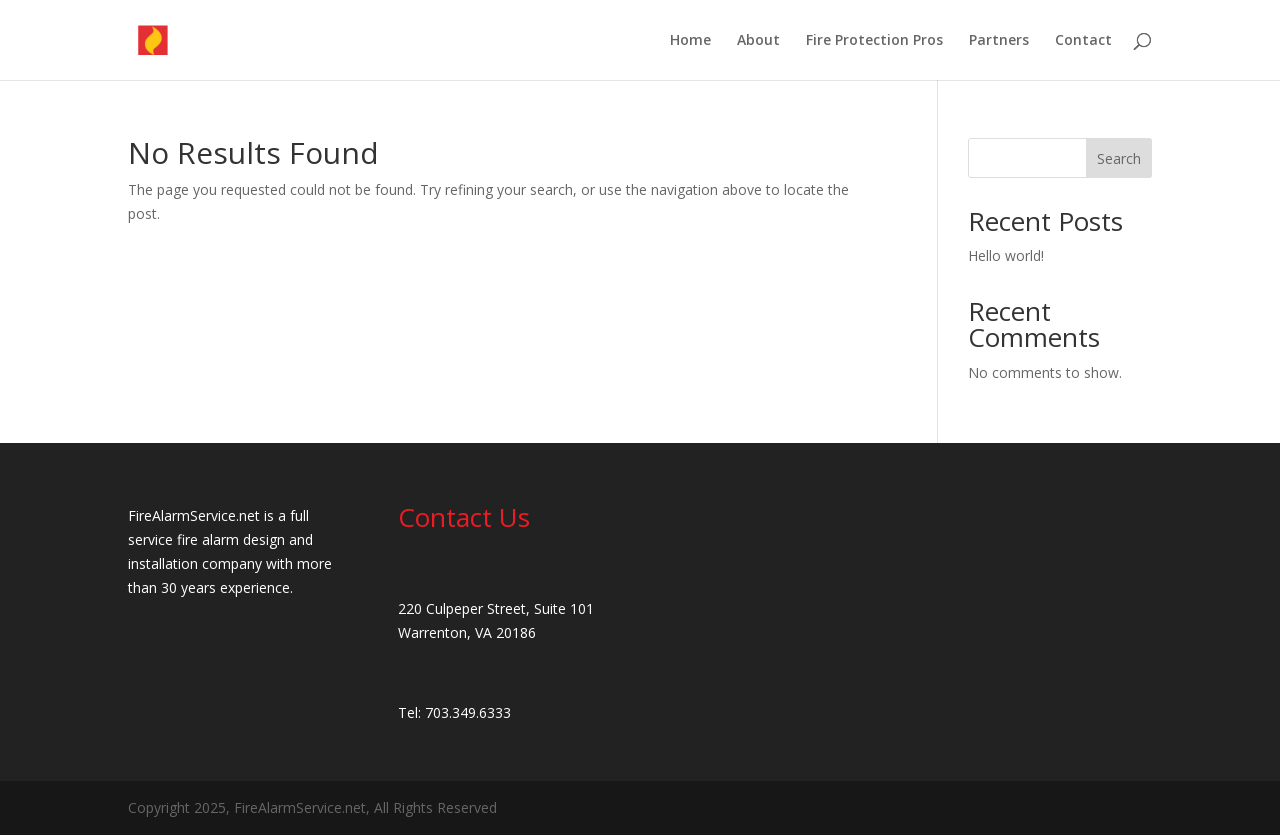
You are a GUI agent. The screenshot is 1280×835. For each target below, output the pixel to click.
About (758, 41)
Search (1119, 158)
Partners (999, 41)
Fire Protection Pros (874, 41)
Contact (1083, 41)
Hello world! (1006, 255)
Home (690, 41)
